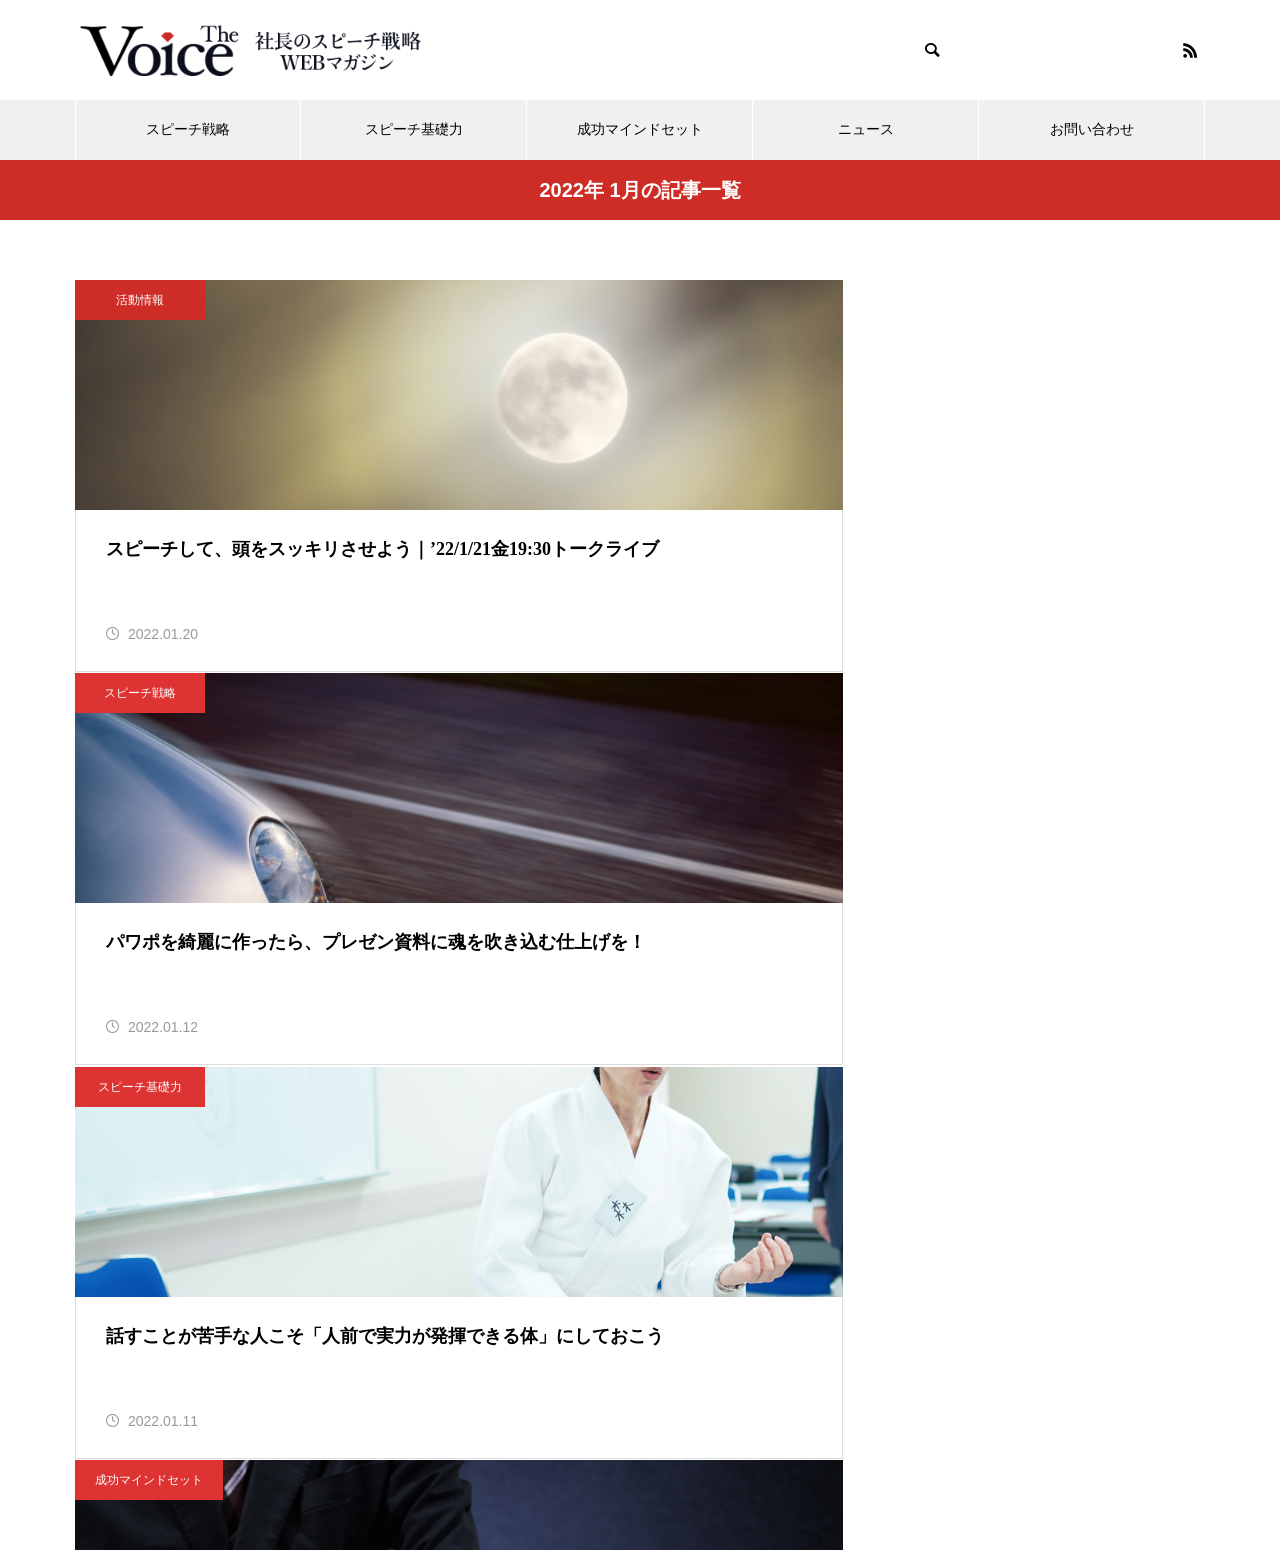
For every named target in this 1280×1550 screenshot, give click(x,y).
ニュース (866, 129)
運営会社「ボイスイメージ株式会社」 (709, 1459)
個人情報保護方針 (924, 1459)
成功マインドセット (640, 129)
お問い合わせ (1092, 129)
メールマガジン (349, 1459)
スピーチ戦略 (188, 129)
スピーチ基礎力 (414, 129)
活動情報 (140, 300)
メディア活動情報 (494, 1459)
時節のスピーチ (919, 732)
